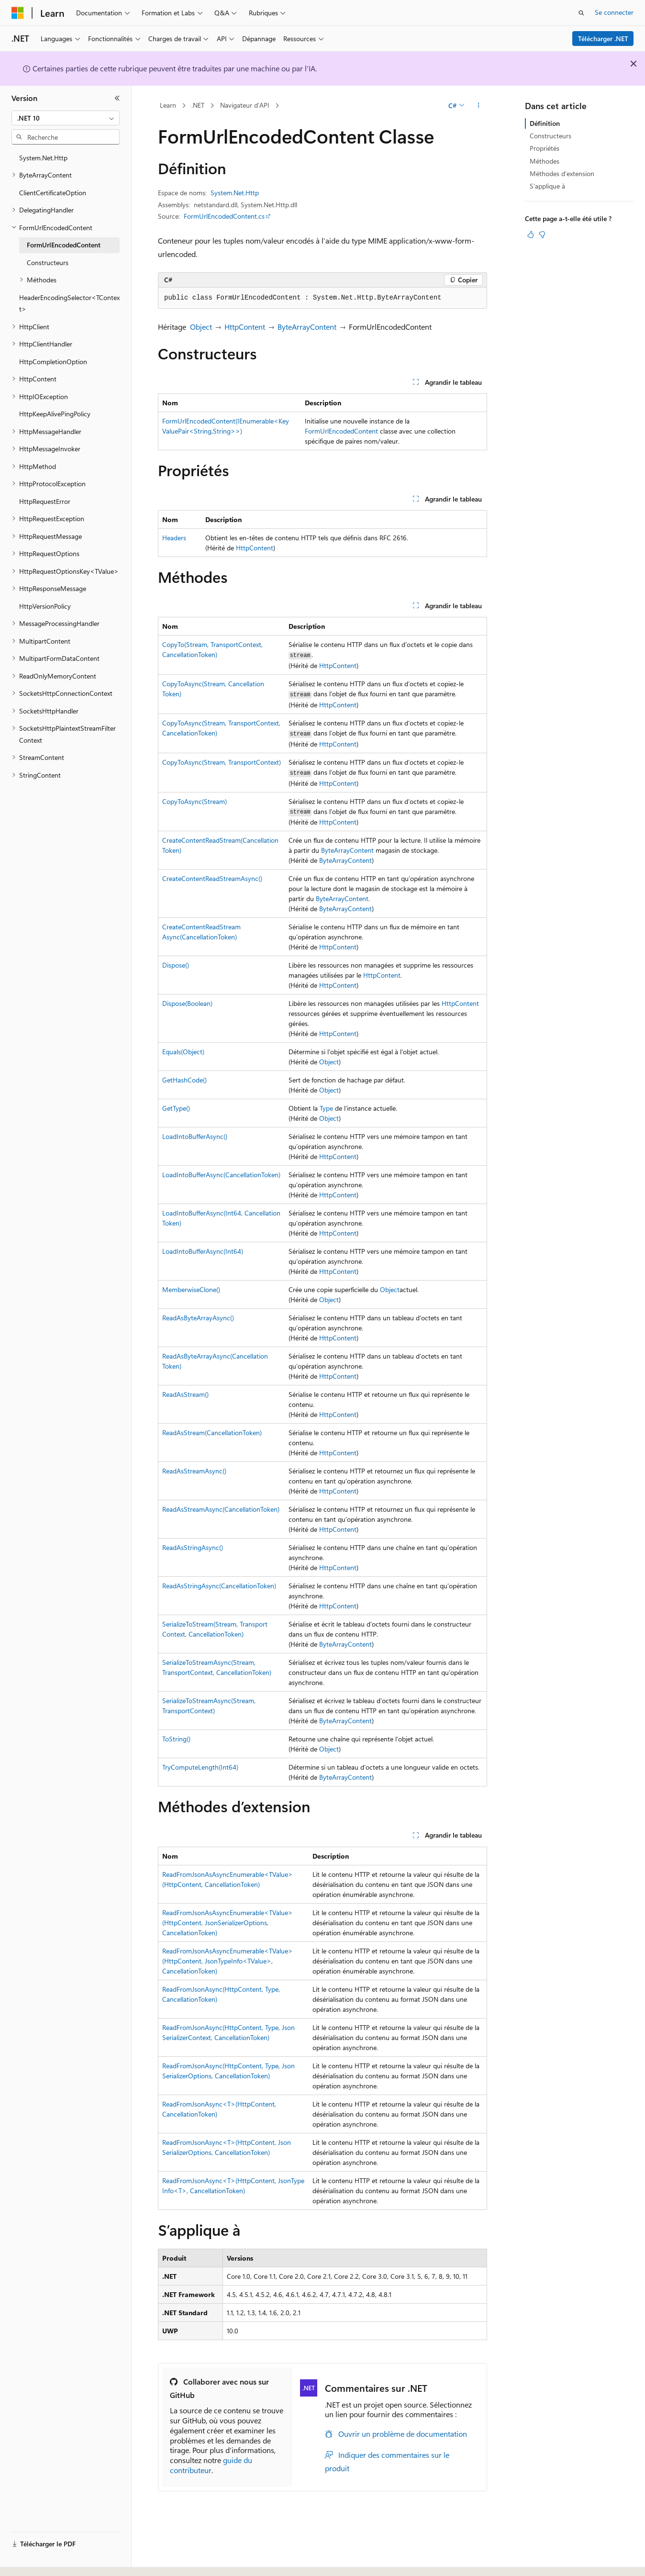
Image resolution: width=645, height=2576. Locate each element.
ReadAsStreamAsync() (194, 1470)
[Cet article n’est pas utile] (542, 234)
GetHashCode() (184, 1079)
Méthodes (544, 161)
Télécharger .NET (603, 38)
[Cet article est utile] (530, 234)
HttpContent (244, 327)
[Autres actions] (478, 105)
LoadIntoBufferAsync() (194, 1136)
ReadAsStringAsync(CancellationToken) (219, 1585)
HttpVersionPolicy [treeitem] (45, 606)
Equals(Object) (183, 1051)
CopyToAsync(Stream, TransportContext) (221, 762)
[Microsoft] (17, 13)
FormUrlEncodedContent (341, 430)
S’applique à (547, 185)
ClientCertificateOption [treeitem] (52, 192)
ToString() (176, 1738)
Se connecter (614, 12)
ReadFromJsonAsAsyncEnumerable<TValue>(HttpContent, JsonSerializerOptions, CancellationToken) (227, 1922)
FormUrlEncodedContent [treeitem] (63, 244)
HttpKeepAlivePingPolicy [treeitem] (54, 413)
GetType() (176, 1108)
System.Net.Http (235, 192)
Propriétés (544, 148)
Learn (168, 105)
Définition (545, 123)
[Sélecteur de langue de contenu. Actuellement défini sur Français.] (33, 2560)
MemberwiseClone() (191, 1289)
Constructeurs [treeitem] (47, 262)
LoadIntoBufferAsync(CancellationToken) (221, 1174)
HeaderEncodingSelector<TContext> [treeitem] (69, 303)
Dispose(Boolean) (187, 1003)
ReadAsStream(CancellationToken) (212, 1432)
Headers (174, 537)
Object (201, 327)
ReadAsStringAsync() (192, 1547)
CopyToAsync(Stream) (194, 801)
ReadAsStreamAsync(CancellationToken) (220, 1509)
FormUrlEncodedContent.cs (224, 216)
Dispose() (175, 965)
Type (326, 1108)
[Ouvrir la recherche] (581, 13)
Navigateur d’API (244, 105)
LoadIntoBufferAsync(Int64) (202, 1251)
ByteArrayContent (307, 327)
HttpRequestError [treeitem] (44, 501)
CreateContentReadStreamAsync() (212, 878)
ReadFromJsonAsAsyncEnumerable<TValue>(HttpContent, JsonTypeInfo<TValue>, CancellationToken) (227, 1960)
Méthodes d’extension (562, 173)
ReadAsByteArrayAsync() (198, 1317)
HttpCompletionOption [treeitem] (53, 361)
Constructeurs (550, 135)
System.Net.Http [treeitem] (43, 157)
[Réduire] (117, 98)
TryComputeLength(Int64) (200, 1767)
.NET (197, 105)
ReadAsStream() (185, 1394)
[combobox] (65, 118)
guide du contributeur (211, 2465)
